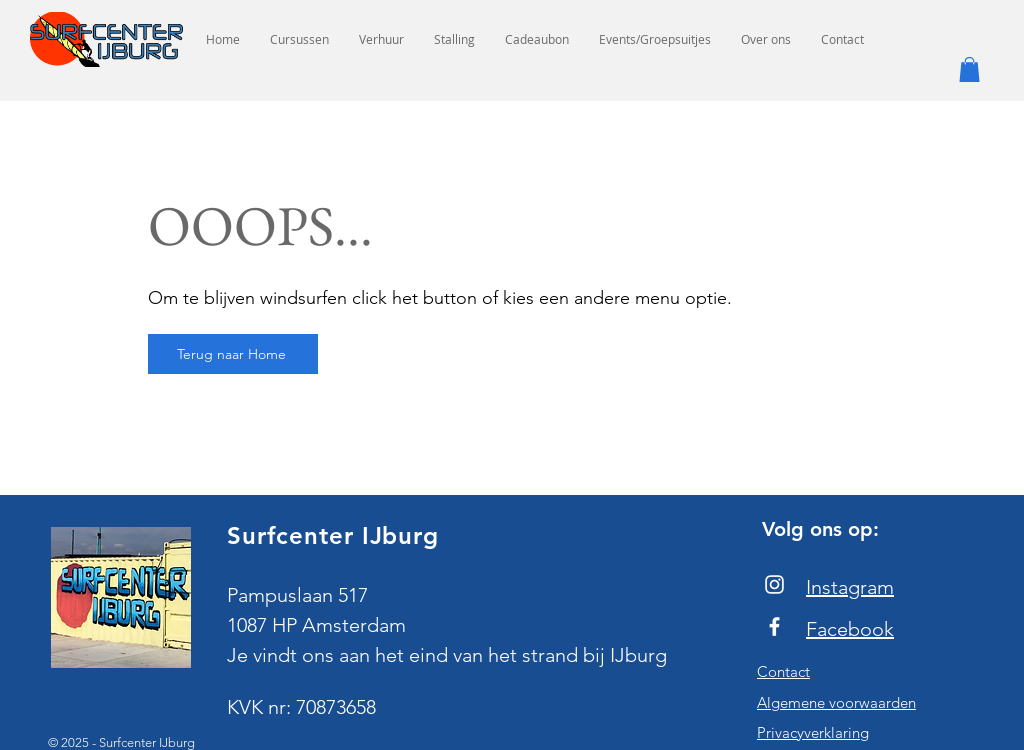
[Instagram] (774, 584)
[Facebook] (774, 626)
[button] (969, 69)
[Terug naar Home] (233, 354)
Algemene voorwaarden (836, 702)
